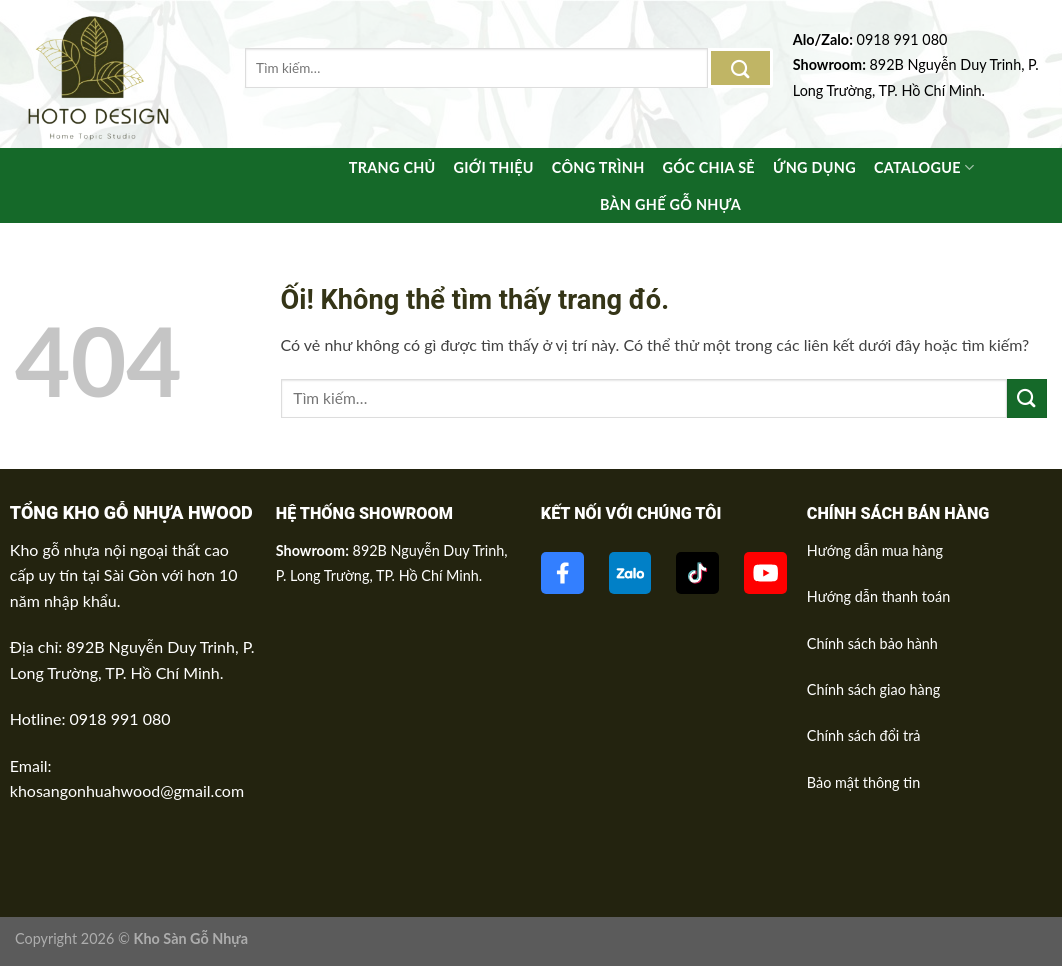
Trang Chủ (387, 168)
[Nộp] (740, 67)
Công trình (595, 168)
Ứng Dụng (816, 168)
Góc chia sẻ (708, 168)
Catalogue (927, 167)
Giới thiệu (490, 168)
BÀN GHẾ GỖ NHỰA (670, 205)
